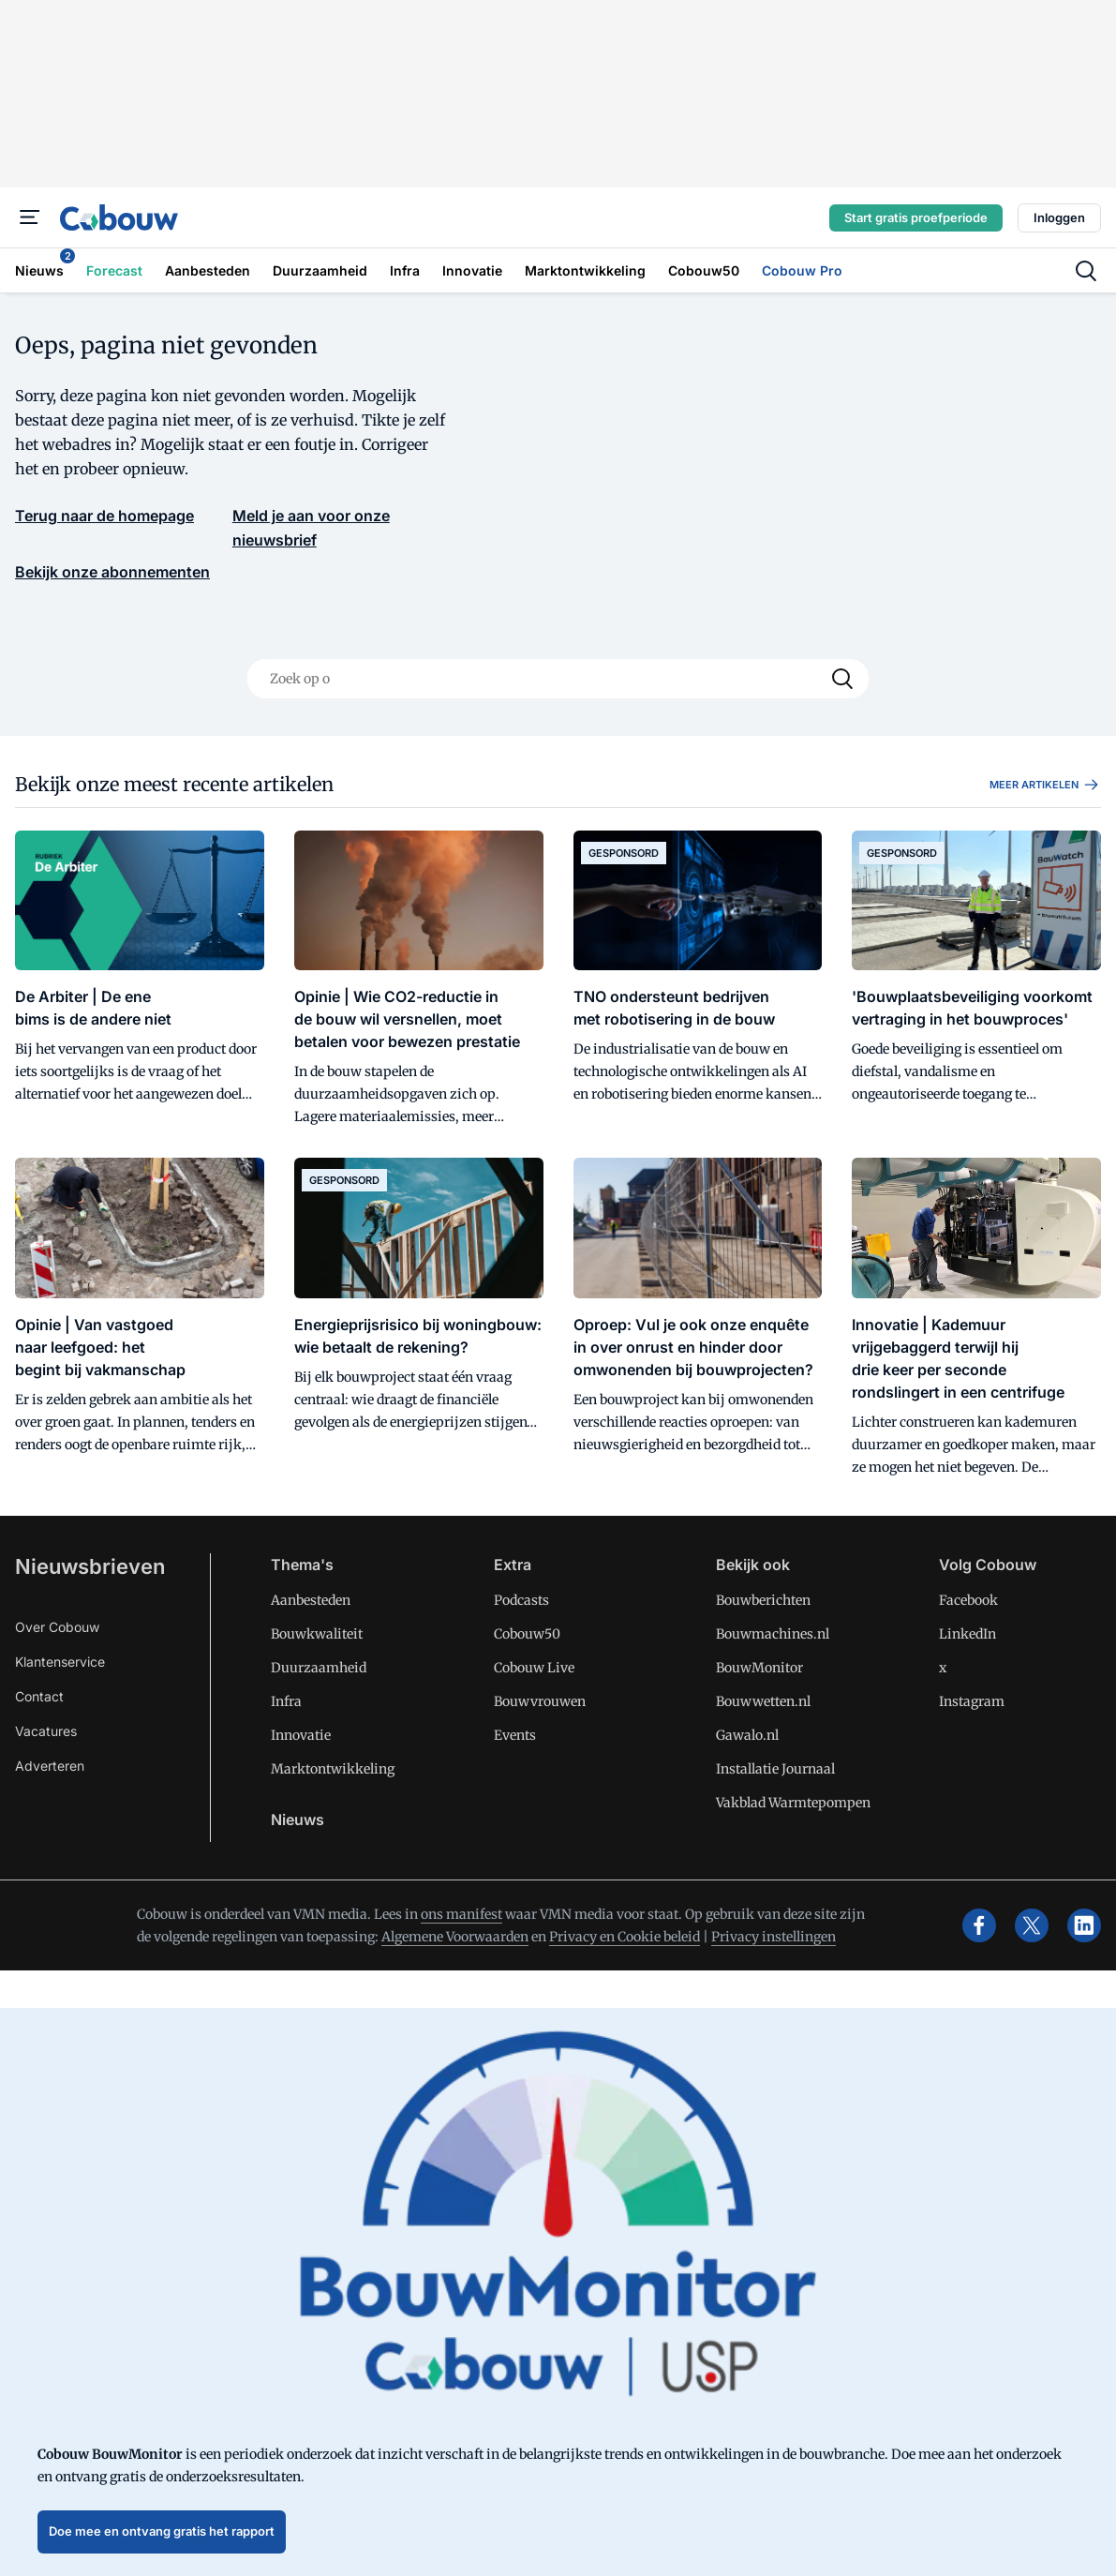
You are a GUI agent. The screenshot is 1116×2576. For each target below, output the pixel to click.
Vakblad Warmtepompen (793, 1802)
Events (515, 1735)
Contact (39, 1696)
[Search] (842, 678)
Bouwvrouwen (540, 1701)
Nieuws (297, 1819)
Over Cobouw (57, 1627)
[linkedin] (1084, 1925)
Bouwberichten (763, 1600)
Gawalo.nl (747, 1735)
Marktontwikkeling (332, 1768)
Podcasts (521, 1600)
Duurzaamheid (318, 1667)
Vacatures (46, 1731)
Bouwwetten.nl (763, 1701)
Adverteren (49, 1766)
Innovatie (301, 1735)
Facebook (968, 1600)
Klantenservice (60, 1662)
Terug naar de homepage (104, 515)
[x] (1032, 1925)
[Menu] (30, 217)
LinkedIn (967, 1633)
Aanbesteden (310, 1600)
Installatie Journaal (775, 1768)
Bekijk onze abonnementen (112, 571)
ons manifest (461, 1914)
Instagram (971, 1701)
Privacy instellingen (773, 1936)
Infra (286, 1701)
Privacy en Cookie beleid (624, 1936)
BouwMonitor (759, 1667)
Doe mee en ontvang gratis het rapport (162, 2531)
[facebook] (979, 1925)
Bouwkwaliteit (317, 1633)
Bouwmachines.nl (772, 1633)
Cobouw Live (534, 1667)
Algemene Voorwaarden (454, 1936)
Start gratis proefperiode (916, 217)
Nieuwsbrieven (90, 1566)
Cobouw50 (527, 1633)
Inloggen (1059, 217)
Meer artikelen (1045, 784)
